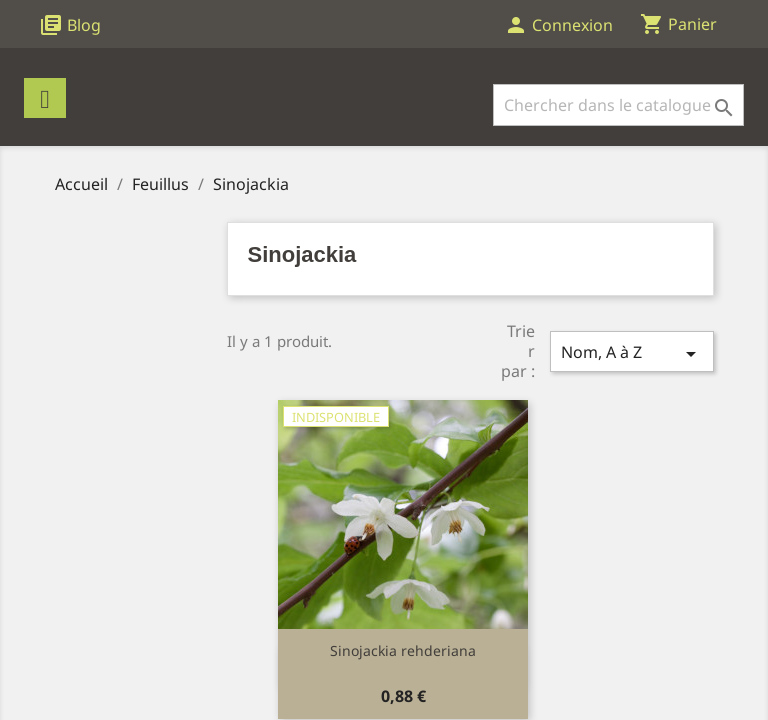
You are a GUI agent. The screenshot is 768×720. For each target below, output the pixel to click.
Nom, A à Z (632, 353)
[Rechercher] (618, 105)
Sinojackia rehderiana (403, 650)
